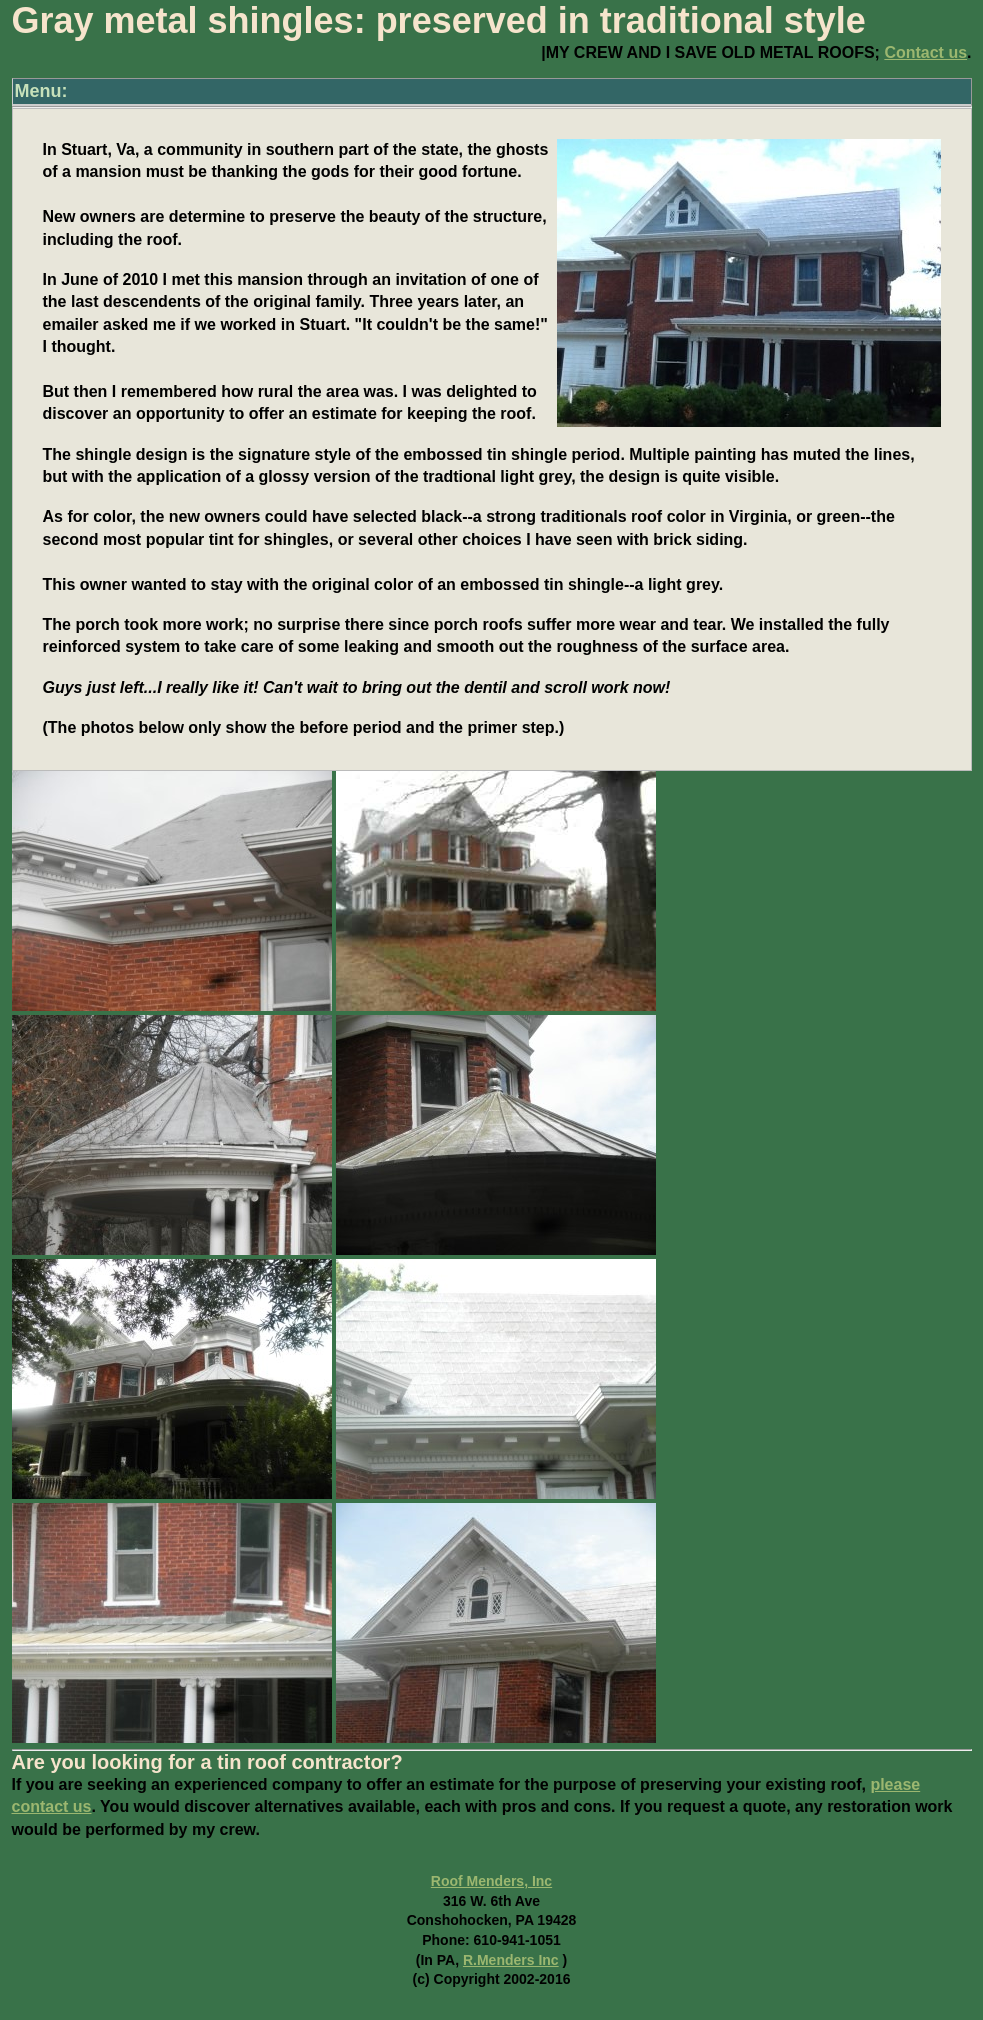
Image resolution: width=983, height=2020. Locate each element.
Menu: (41, 91)
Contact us (925, 52)
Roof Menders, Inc (491, 1881)
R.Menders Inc (511, 1960)
